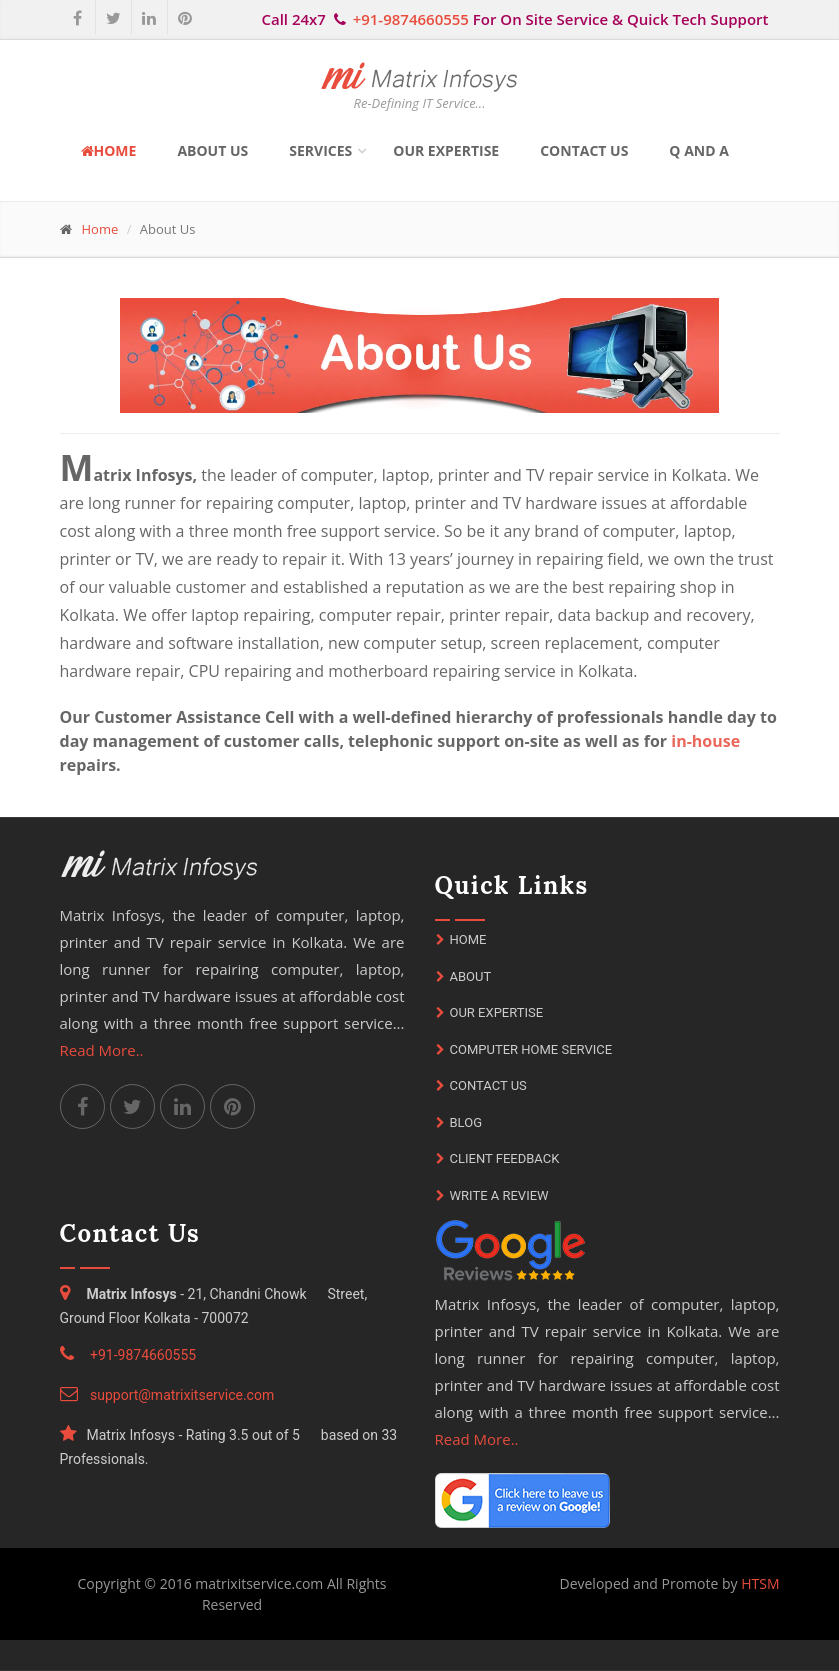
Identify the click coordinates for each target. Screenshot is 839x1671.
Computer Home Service (524, 1049)
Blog (459, 1122)
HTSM (759, 1583)
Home (109, 150)
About (464, 976)
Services (320, 150)
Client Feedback (498, 1158)
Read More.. (102, 1050)
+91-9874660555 (411, 19)
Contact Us (584, 150)
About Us (212, 150)
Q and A (698, 150)
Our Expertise (446, 150)
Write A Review (492, 1195)
